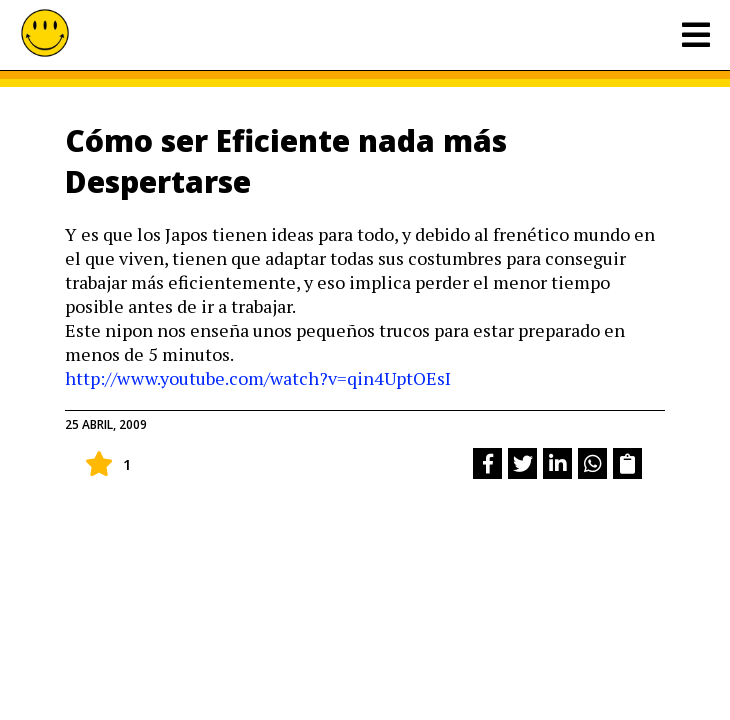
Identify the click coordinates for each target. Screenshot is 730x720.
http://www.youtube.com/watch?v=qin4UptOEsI (258, 378)
